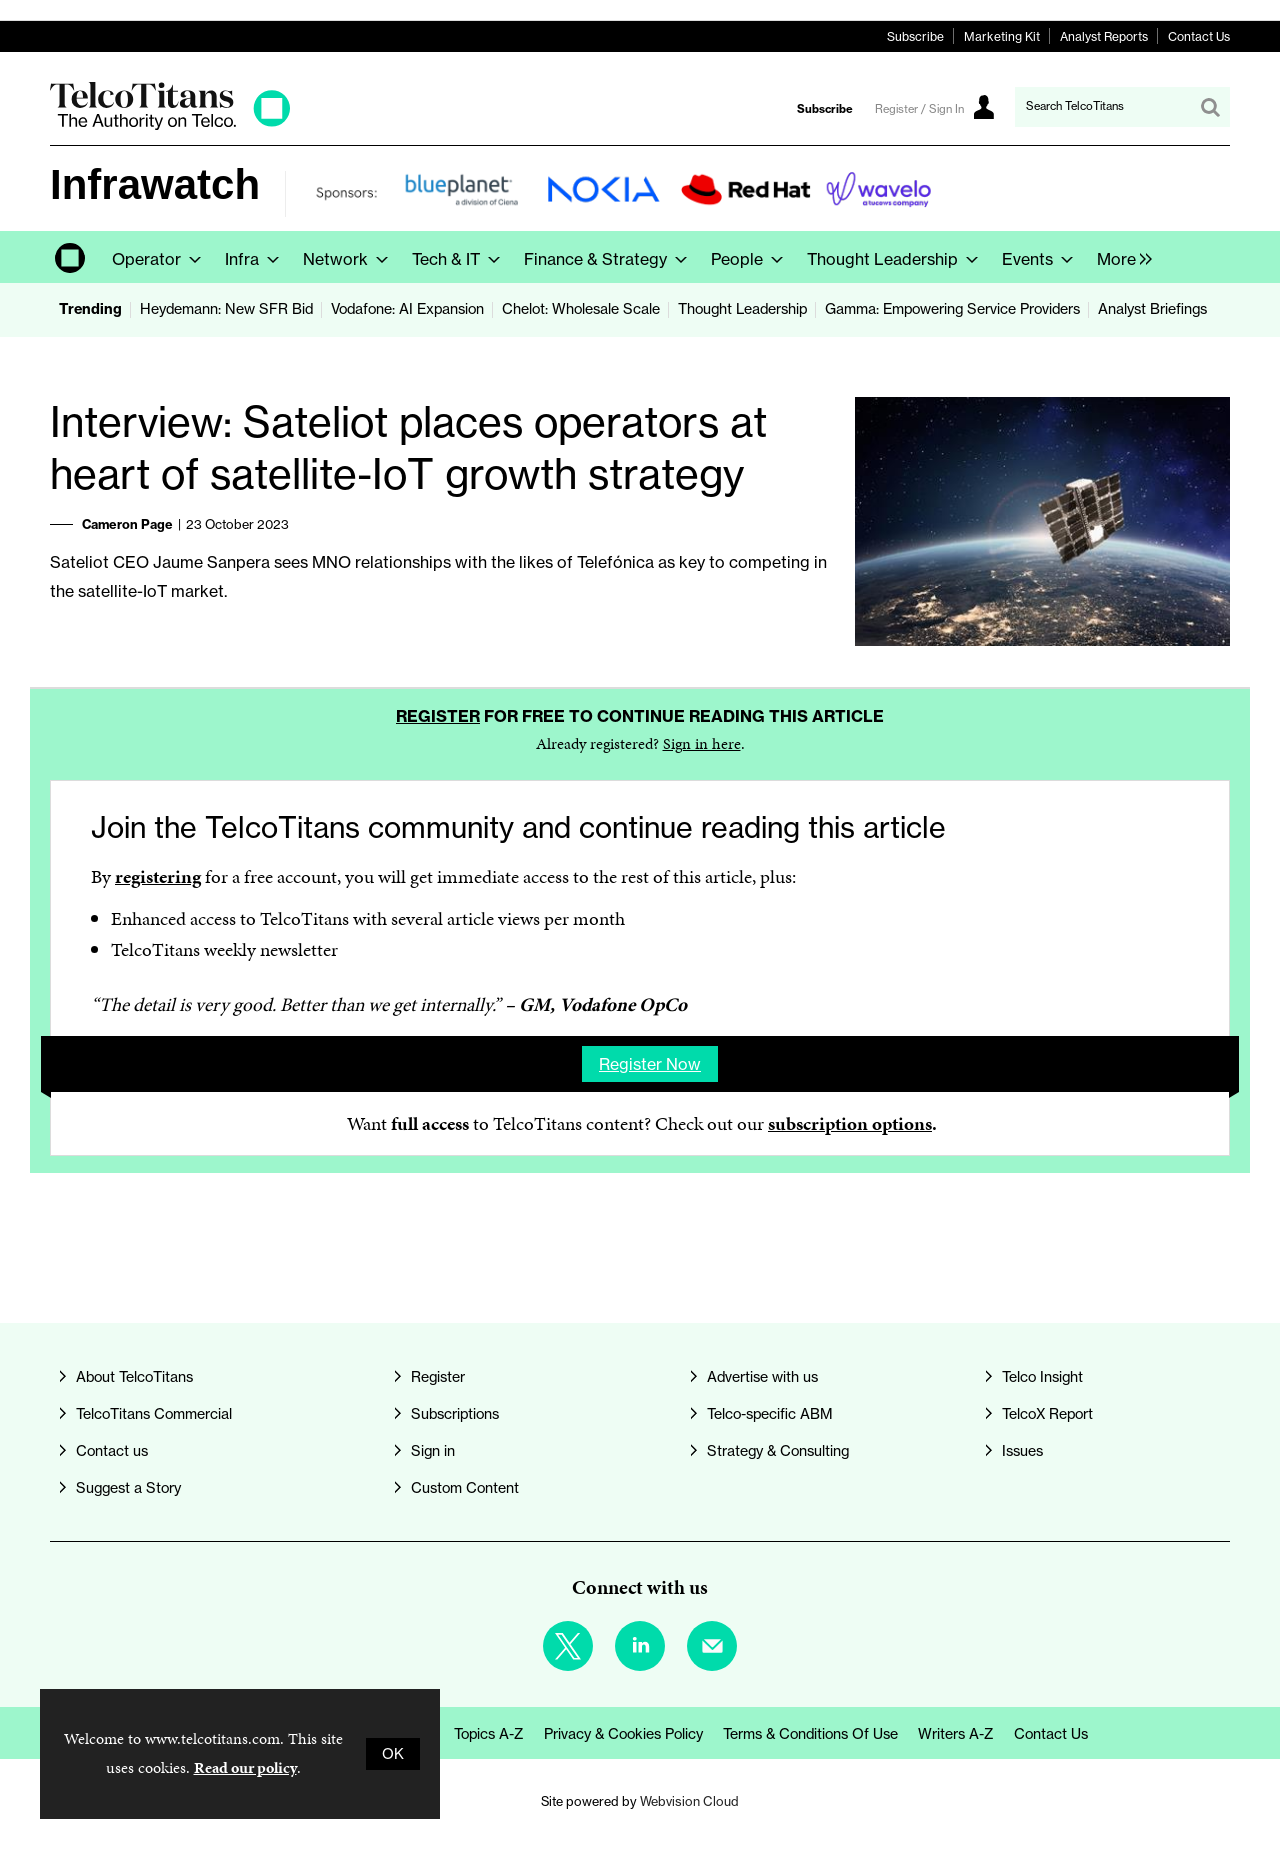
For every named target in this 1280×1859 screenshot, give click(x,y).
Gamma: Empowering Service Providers (952, 309)
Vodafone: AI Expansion (407, 309)
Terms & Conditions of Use (810, 1734)
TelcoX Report (1047, 1414)
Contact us (112, 1451)
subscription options (850, 1123)
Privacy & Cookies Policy (623, 1734)
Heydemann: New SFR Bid (226, 309)
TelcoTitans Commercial (154, 1414)
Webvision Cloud (689, 1801)
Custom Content (465, 1488)
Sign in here (702, 743)
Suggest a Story (128, 1488)
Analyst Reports (1104, 36)
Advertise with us (762, 1377)
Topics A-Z (489, 1734)
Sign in (433, 1451)
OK (393, 1754)
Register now (650, 1064)
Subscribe (915, 36)
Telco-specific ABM (770, 1414)
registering (158, 876)
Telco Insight (1042, 1377)
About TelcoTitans (134, 1377)
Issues (1022, 1451)
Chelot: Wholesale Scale (581, 309)
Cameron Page (127, 524)
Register (438, 716)
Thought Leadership (742, 309)
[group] (1119, 257)
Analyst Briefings (1152, 309)
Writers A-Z (956, 1734)
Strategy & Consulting (778, 1451)
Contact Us (1199, 36)
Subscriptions (455, 1414)
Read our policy (245, 1767)
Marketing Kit (1002, 36)
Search (1210, 107)
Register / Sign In (919, 109)
